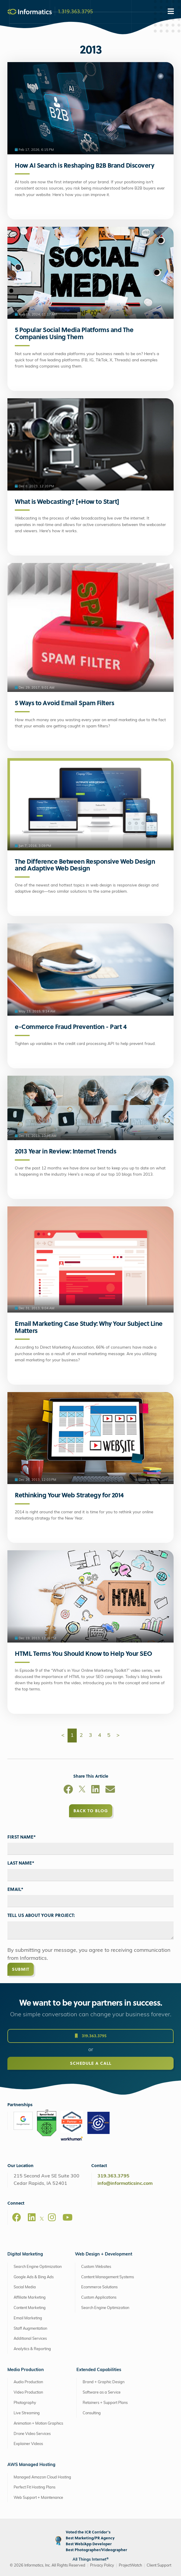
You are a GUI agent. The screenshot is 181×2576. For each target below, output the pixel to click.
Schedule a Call (90, 2069)
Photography (25, 2403)
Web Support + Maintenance (38, 2498)
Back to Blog (90, 1811)
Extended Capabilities (98, 2370)
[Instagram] (52, 2217)
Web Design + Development (103, 2254)
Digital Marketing (25, 2254)
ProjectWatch (130, 2565)
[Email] (110, 1790)
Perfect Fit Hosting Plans (34, 2487)
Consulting (92, 2413)
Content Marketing (30, 2308)
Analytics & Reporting (32, 2349)
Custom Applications (98, 2298)
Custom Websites (96, 2267)
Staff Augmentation (30, 2329)
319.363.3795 (90, 2042)
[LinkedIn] (95, 1790)
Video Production (28, 2392)
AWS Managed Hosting (31, 2465)
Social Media (25, 2287)
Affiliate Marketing (30, 2298)
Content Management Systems (107, 2277)
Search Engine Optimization (38, 2267)
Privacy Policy (102, 2565)
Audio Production (28, 2382)
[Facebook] (68, 1790)
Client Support (159, 2565)
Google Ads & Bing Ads (34, 2277)
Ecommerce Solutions (99, 2287)
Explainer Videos (28, 2444)
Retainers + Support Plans (105, 2403)
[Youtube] (68, 2217)
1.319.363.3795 (75, 11)
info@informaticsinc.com (125, 2183)
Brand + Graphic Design (103, 2382)
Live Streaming (27, 2413)
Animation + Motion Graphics (38, 2423)
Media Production (25, 2370)
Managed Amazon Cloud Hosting (42, 2477)
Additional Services (30, 2339)
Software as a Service (102, 2392)
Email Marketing (28, 2318)
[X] (82, 1790)
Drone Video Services (32, 2434)
